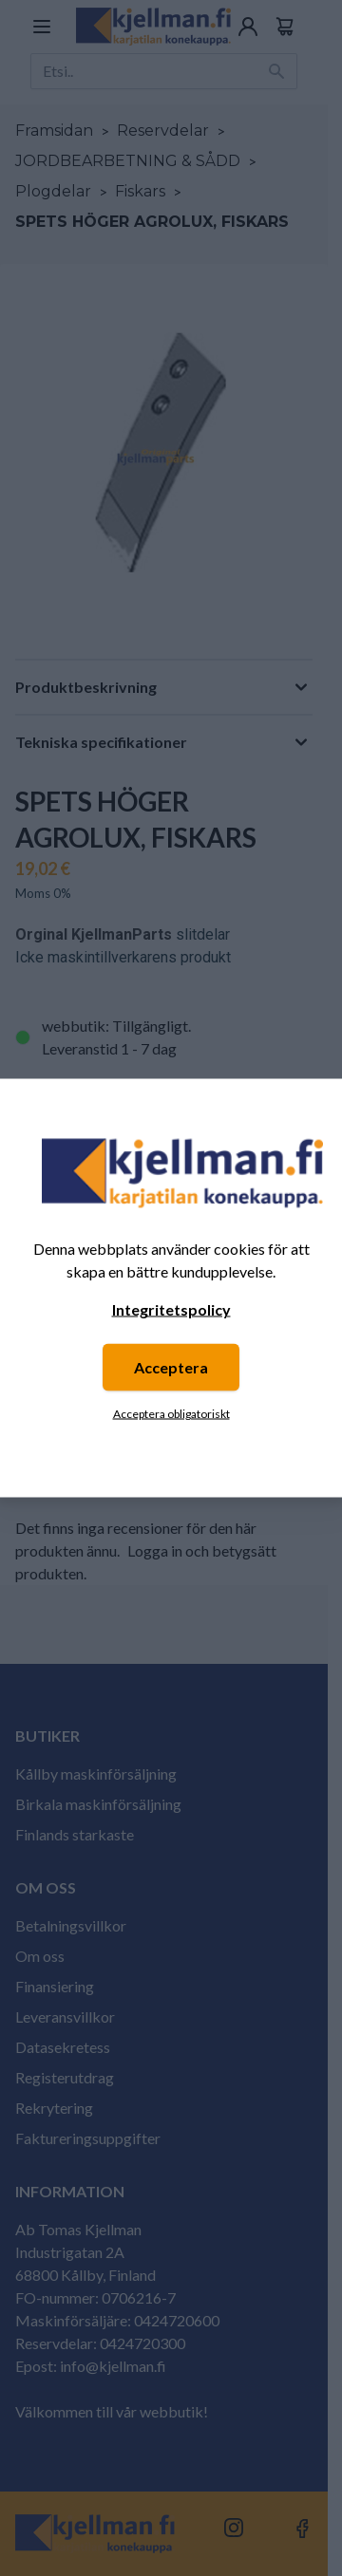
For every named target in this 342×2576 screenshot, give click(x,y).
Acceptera (171, 1367)
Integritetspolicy (171, 1309)
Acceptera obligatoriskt (171, 1414)
